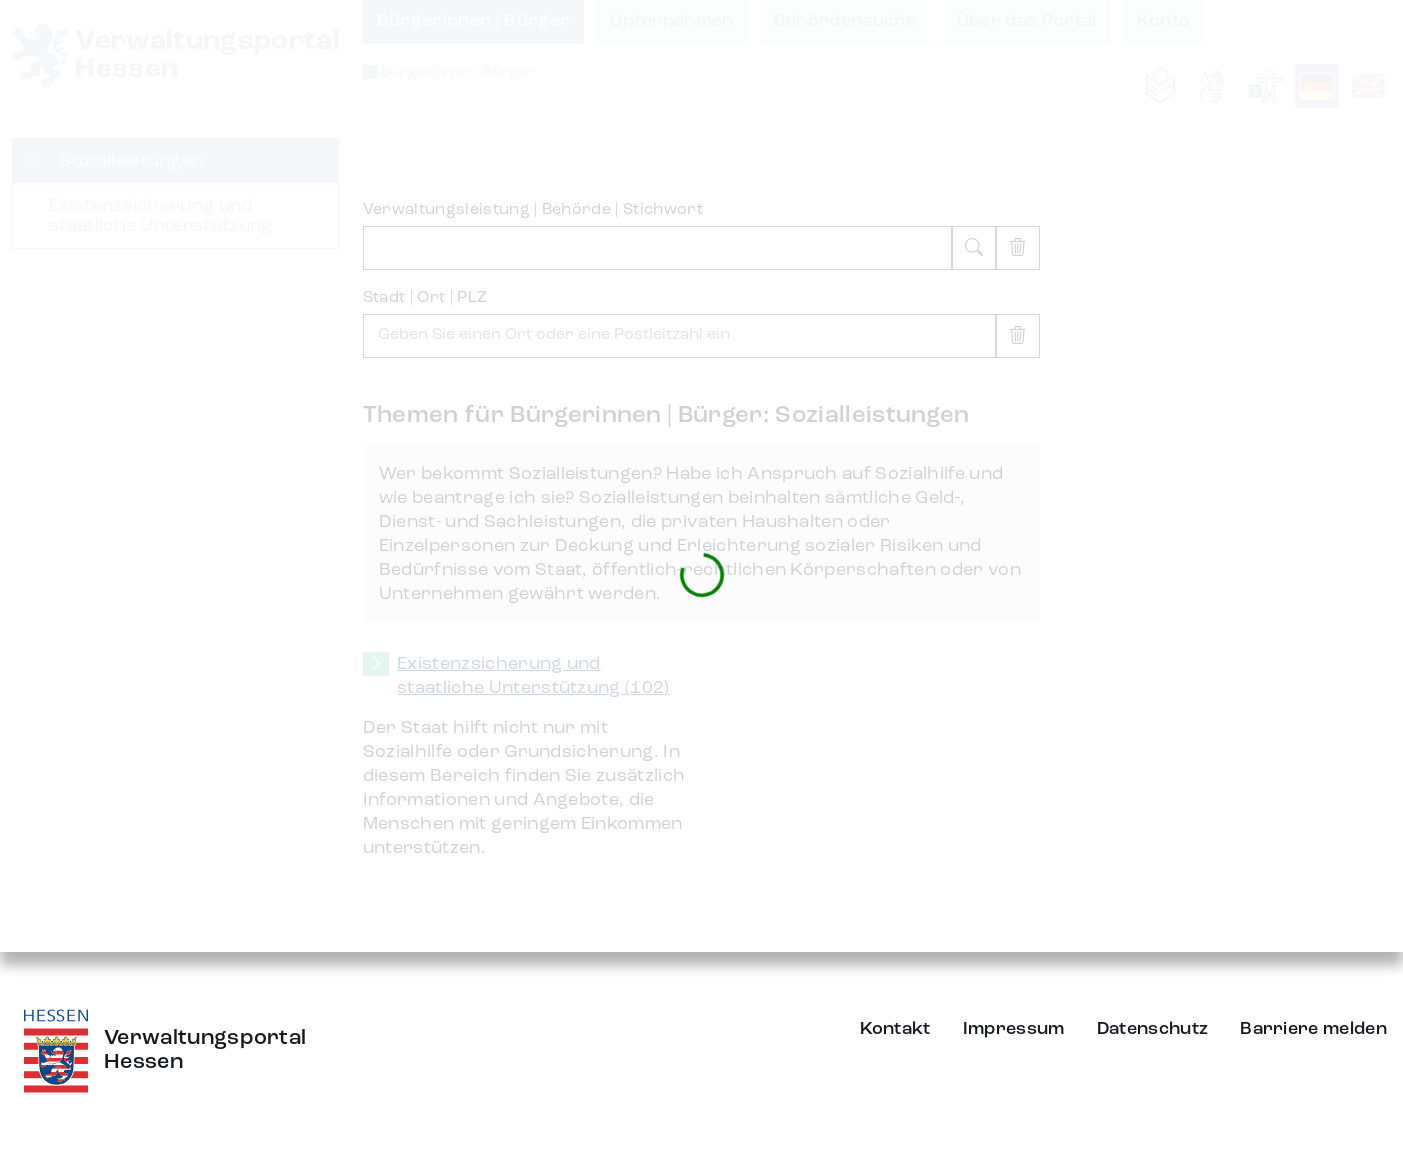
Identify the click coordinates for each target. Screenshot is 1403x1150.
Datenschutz (1153, 1029)
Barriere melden (1313, 1029)
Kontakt (895, 1029)
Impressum (1014, 1029)
